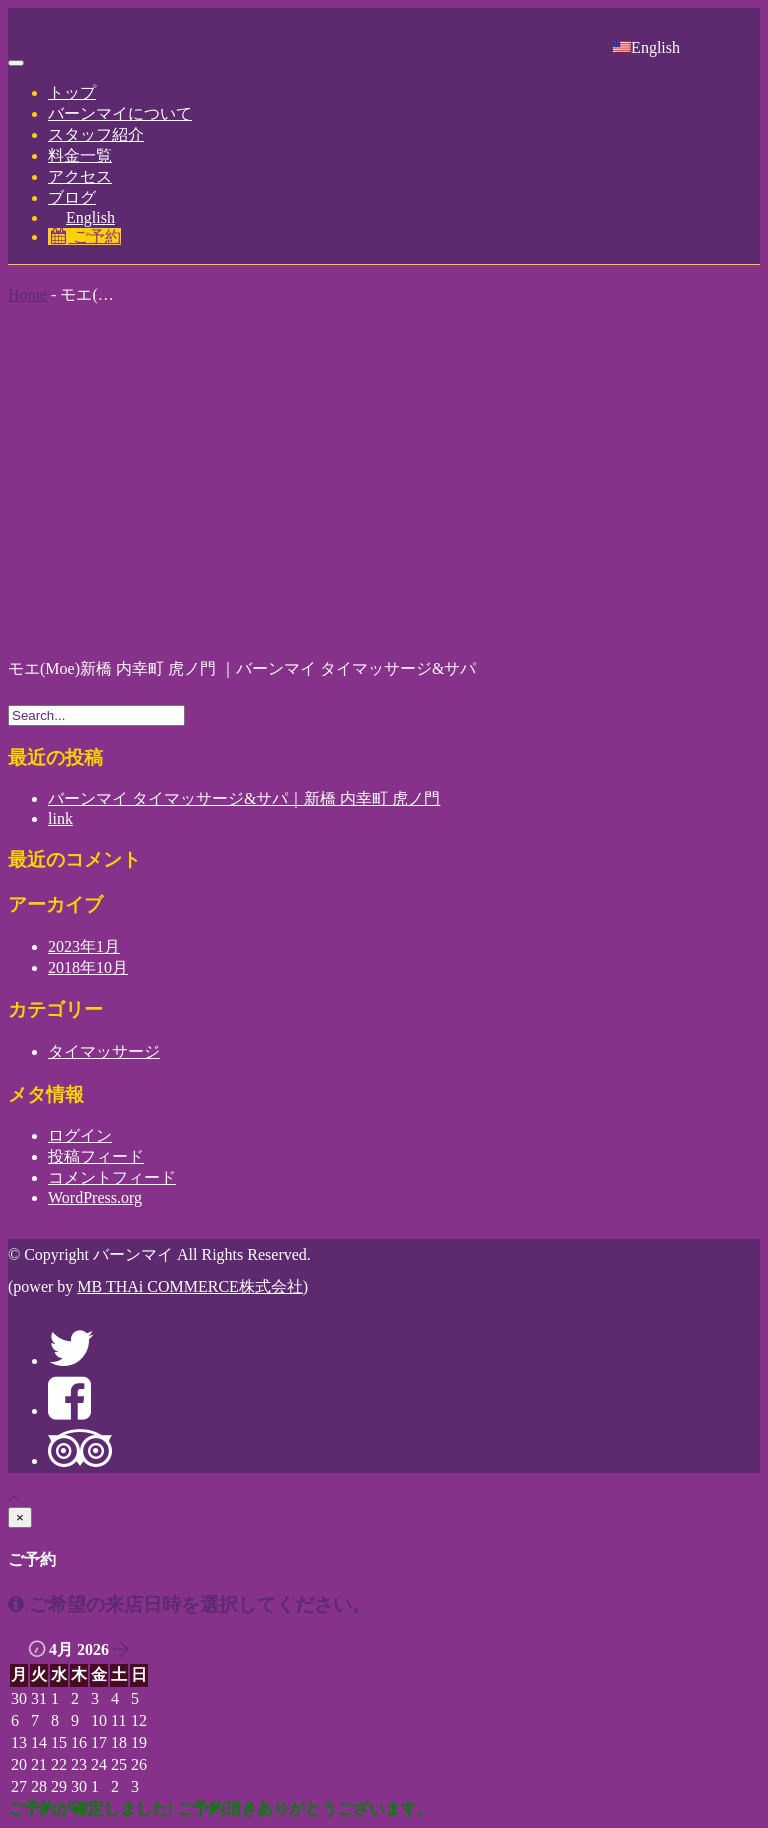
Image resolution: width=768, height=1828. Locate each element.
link (60, 818)
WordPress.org (95, 1197)
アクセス (80, 176)
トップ (72, 92)
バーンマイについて (120, 113)
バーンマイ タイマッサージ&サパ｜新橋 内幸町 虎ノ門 (244, 798)
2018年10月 (88, 967)
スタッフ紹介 (96, 134)
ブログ (72, 197)
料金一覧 (80, 155)
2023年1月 (84, 946)
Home (27, 294)
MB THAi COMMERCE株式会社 (190, 1286)
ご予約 (84, 236)
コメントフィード (112, 1177)
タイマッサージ (104, 1051)
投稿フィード (96, 1156)
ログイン (80, 1135)
